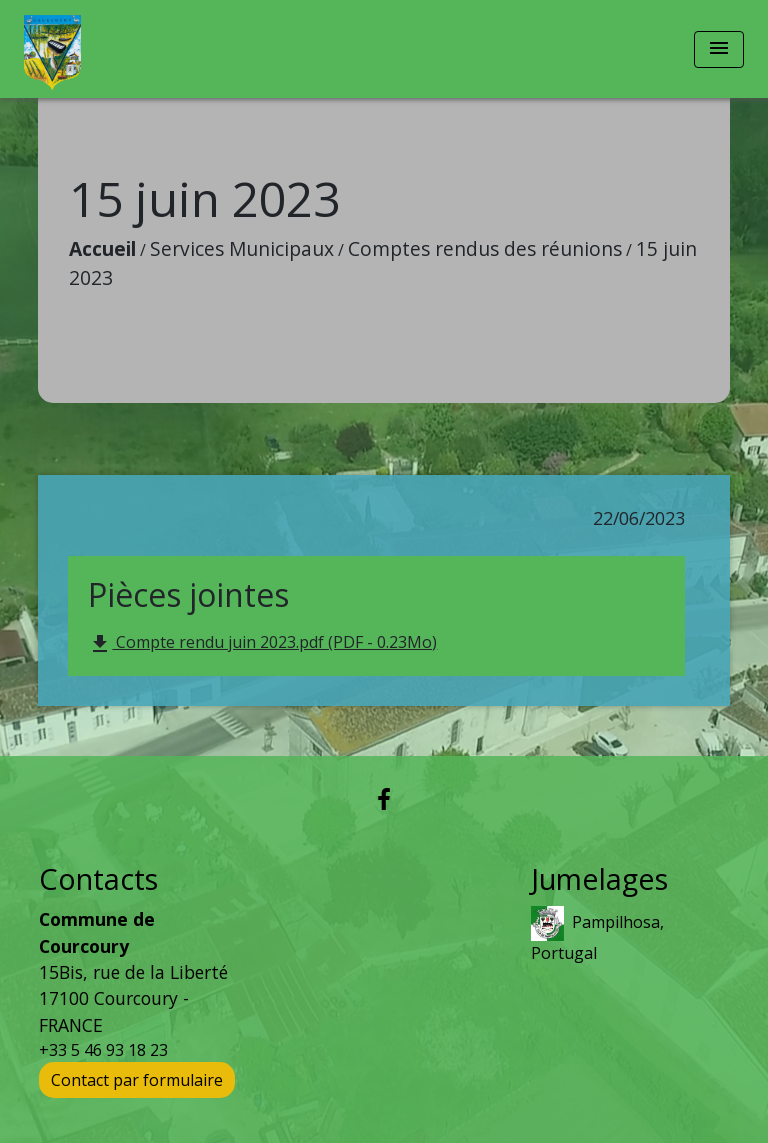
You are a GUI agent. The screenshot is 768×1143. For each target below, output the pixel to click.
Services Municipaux (242, 248)
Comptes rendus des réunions (485, 248)
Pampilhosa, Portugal (597, 935)
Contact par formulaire (137, 1080)
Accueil (102, 248)
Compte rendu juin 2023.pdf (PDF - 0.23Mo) (262, 643)
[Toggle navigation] (719, 49)
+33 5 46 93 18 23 (103, 1050)
